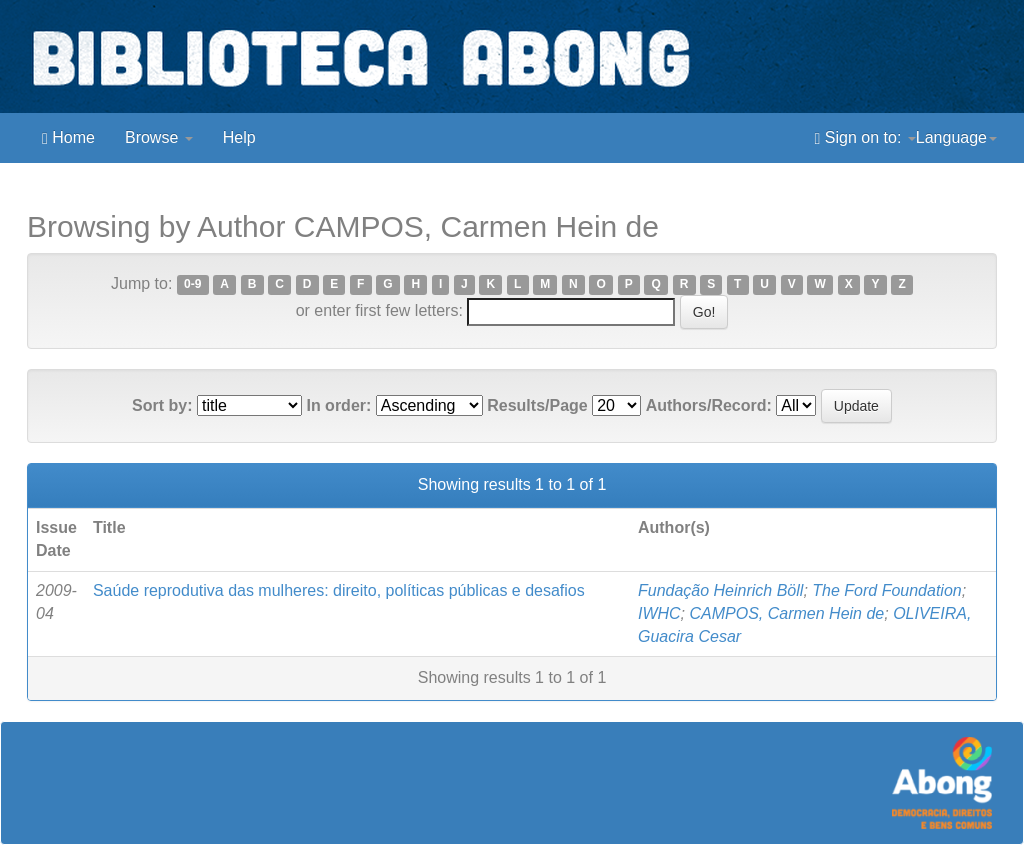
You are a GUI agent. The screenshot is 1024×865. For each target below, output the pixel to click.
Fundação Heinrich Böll (720, 590)
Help (239, 137)
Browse (159, 137)
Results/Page (537, 405)
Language (956, 137)
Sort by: (162, 405)
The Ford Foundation (886, 590)
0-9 (192, 285)
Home (68, 138)
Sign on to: (865, 138)
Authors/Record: (709, 405)
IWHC (659, 613)
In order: (338, 405)
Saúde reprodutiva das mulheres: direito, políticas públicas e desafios (339, 590)
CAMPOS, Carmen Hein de (787, 613)
